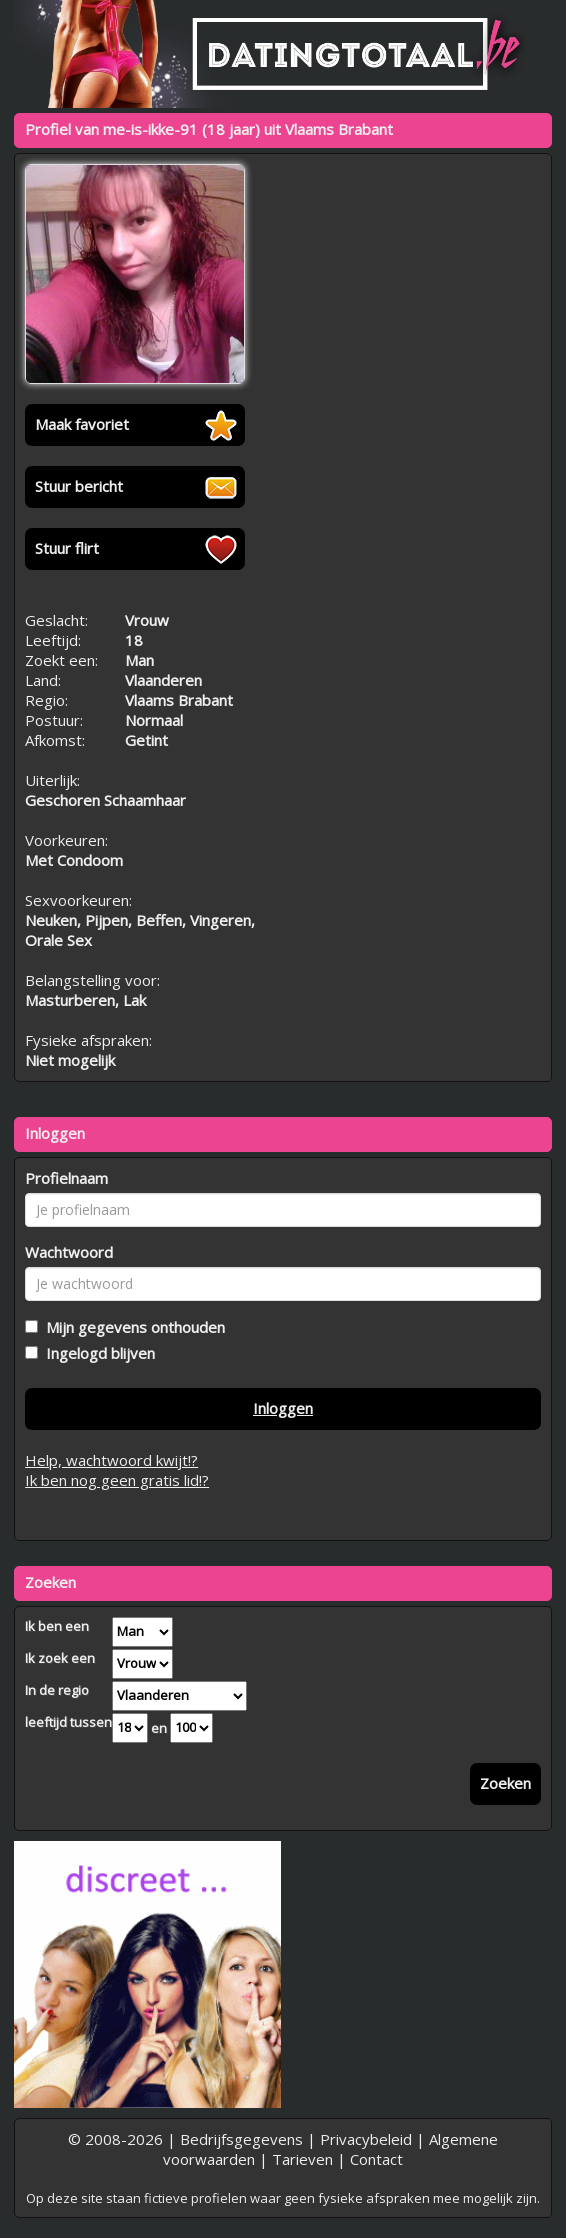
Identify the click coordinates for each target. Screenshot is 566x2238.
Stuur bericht (79, 486)
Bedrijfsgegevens (241, 2139)
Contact (376, 2159)
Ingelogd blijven (96, 1353)
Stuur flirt (67, 548)
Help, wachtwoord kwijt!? (111, 1460)
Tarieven (302, 2159)
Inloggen (283, 1408)
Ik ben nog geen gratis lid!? (117, 1480)
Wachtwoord (69, 1252)
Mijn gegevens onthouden (131, 1327)
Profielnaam (66, 1178)
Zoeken (505, 1783)
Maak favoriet (82, 424)
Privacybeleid (366, 2139)
